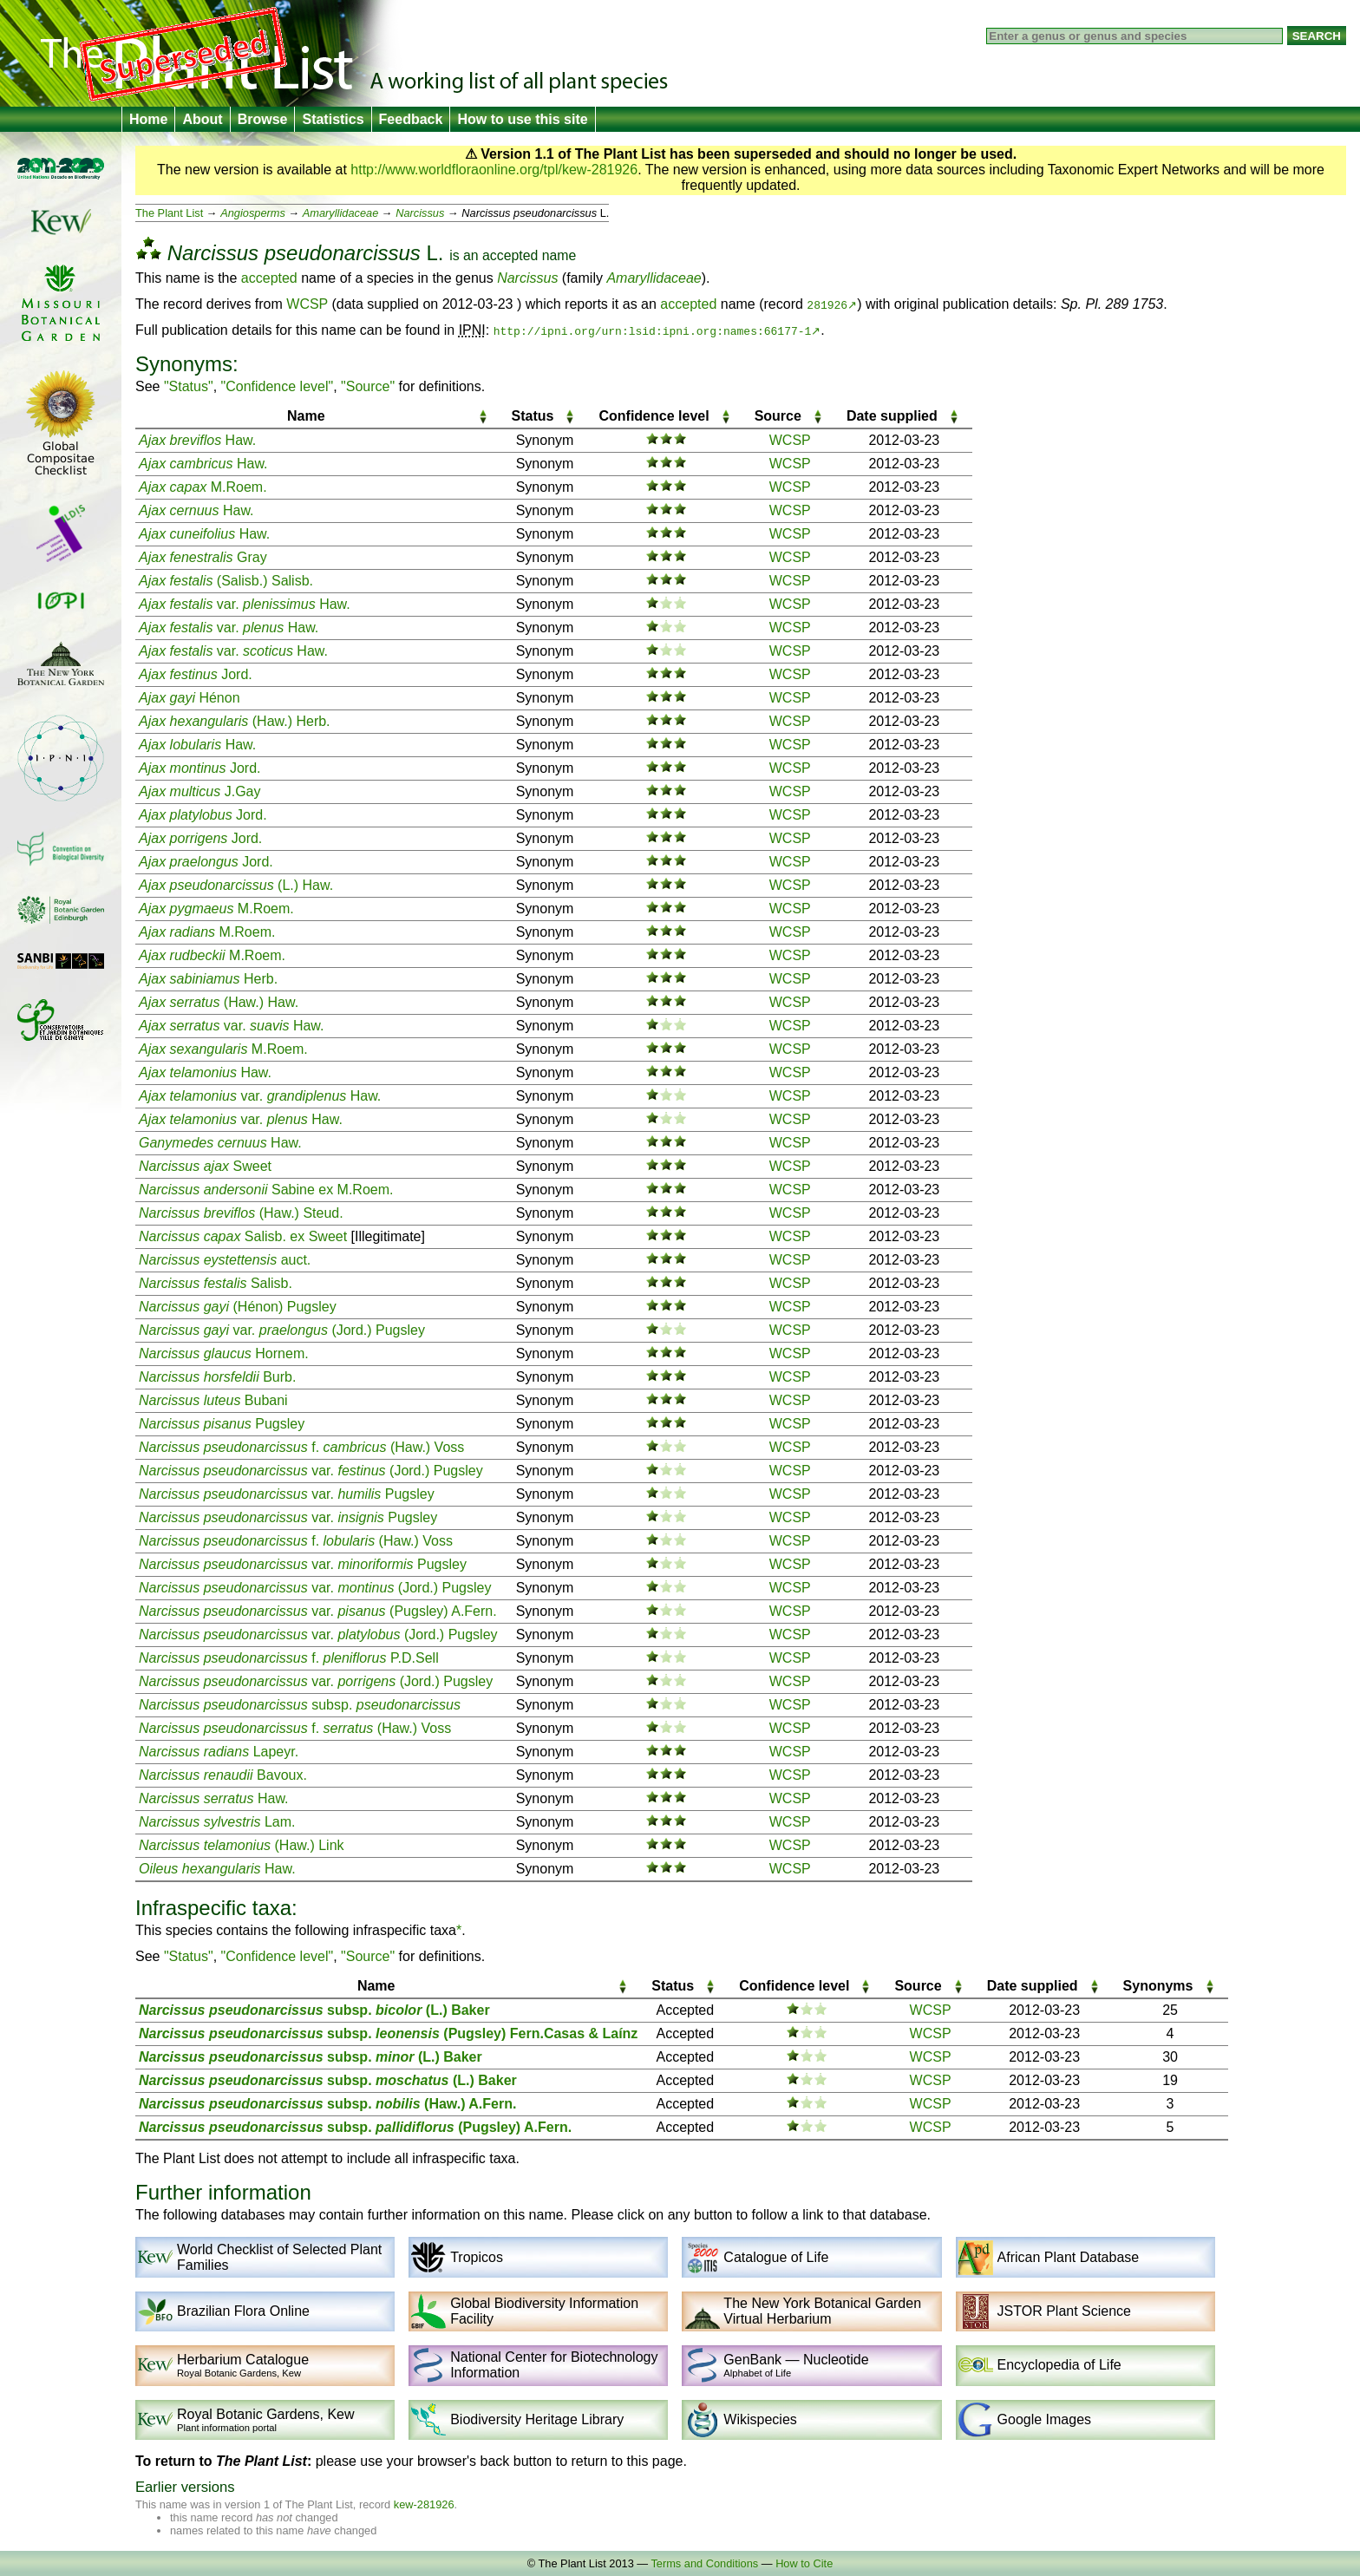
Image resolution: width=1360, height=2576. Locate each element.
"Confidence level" (277, 386)
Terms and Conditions (704, 2563)
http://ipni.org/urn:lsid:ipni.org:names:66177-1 (653, 330)
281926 (827, 304)
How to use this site (522, 119)
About (202, 119)
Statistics (332, 119)
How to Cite (804, 2563)
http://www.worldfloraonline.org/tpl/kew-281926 (494, 169)
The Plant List (169, 212)
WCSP (307, 304)
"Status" (188, 386)
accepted (510, 255)
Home (148, 119)
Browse (263, 119)
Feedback (411, 119)
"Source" (368, 386)
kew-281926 (424, 2504)
